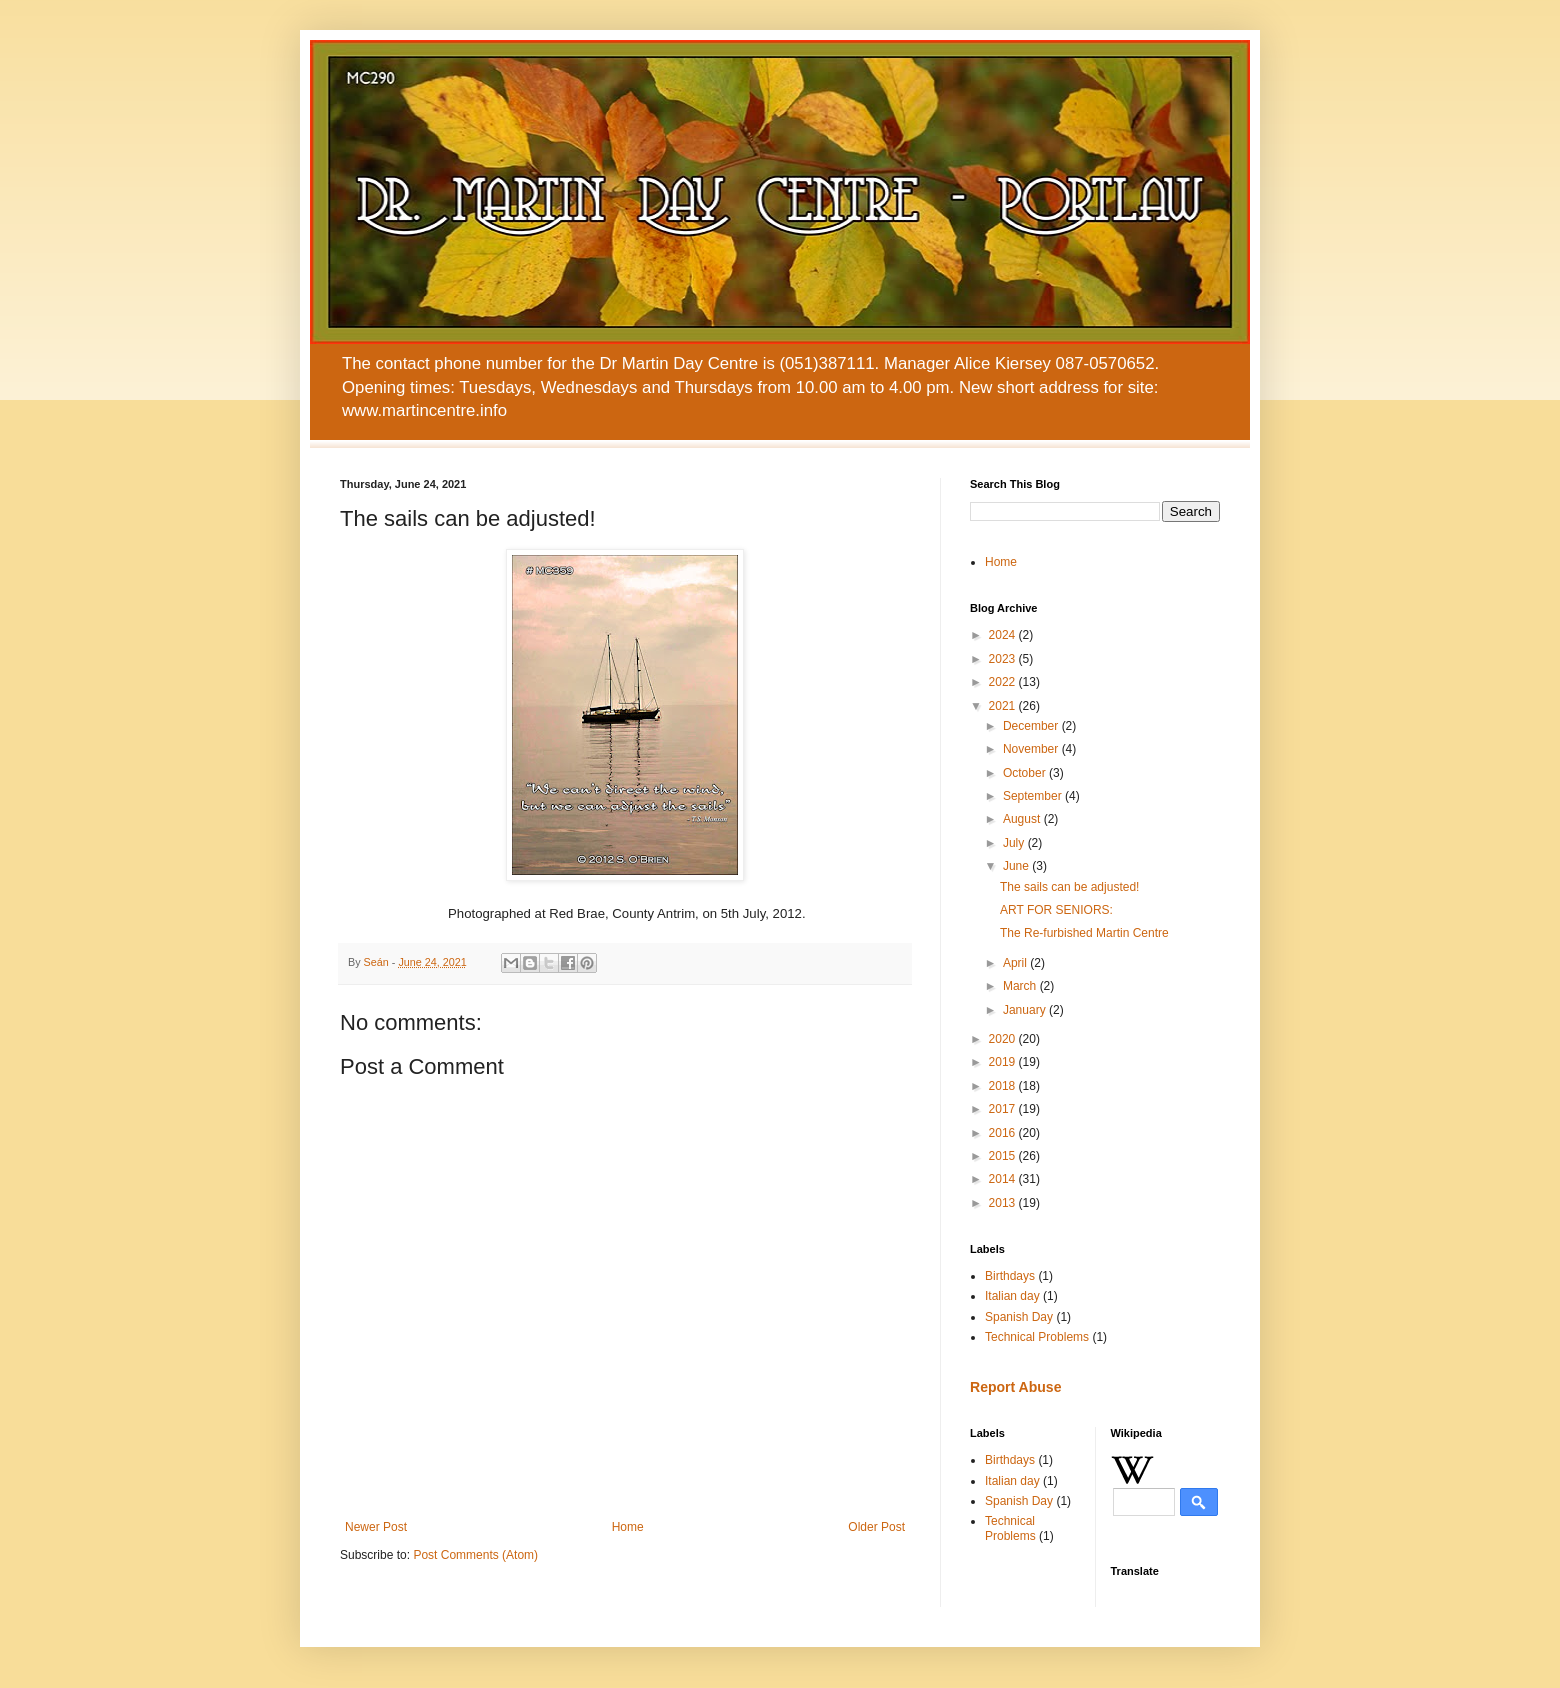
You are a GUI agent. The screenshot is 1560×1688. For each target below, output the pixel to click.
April (1016, 963)
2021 (1004, 706)
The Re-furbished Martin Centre (1084, 933)
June (1017, 866)
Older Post (876, 1527)
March (1021, 986)
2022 (1004, 682)
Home (628, 1527)
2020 (1004, 1039)
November (1032, 749)
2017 (1004, 1109)
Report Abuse (1015, 1387)
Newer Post (376, 1527)
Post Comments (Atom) (475, 1555)
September (1034, 796)
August (1023, 819)
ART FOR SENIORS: (1056, 910)
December (1032, 726)
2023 (1004, 659)
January (1026, 1010)
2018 (1004, 1086)
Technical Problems (1037, 1337)
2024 (1004, 635)
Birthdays (1010, 1276)
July (1015, 843)
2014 (1004, 1179)
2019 (1004, 1062)
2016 (1004, 1133)
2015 (1004, 1156)
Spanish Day (1019, 1317)
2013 (1004, 1203)
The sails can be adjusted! (1069, 887)
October (1026, 773)
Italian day (1012, 1296)
